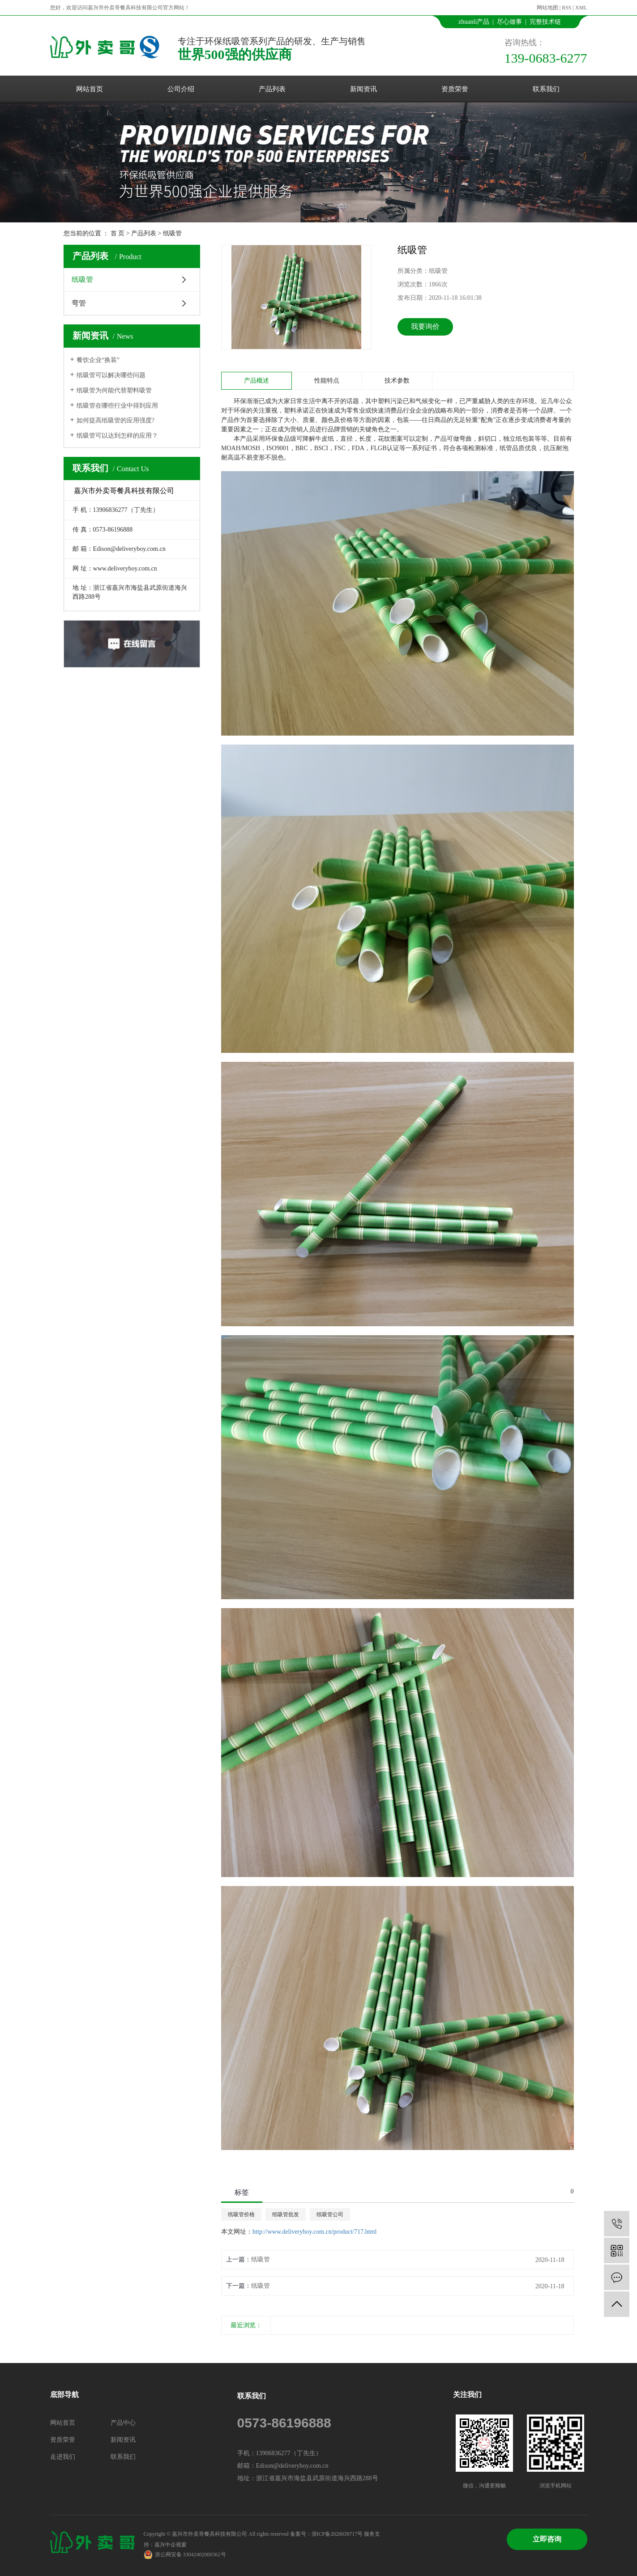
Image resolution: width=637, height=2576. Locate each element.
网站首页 (89, 89)
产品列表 (272, 89)
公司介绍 (180, 89)
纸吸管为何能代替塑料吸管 (114, 390)
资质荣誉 (454, 89)
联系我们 (546, 89)
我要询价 (425, 326)
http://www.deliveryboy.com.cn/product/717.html (314, 2231)
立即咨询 (547, 2539)
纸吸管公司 (329, 2214)
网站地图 (547, 7)
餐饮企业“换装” (98, 360)
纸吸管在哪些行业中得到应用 (117, 405)
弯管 (79, 303)
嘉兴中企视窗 (170, 2545)
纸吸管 (172, 233)
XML (581, 7)
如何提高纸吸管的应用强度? (115, 420)
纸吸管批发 (285, 2214)
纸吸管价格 (241, 2214)
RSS (566, 7)
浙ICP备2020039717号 (337, 2534)
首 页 (118, 233)
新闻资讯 (363, 89)
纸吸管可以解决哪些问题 (111, 375)
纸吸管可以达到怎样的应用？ (117, 435)
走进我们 (62, 2456)
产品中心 (123, 2422)
